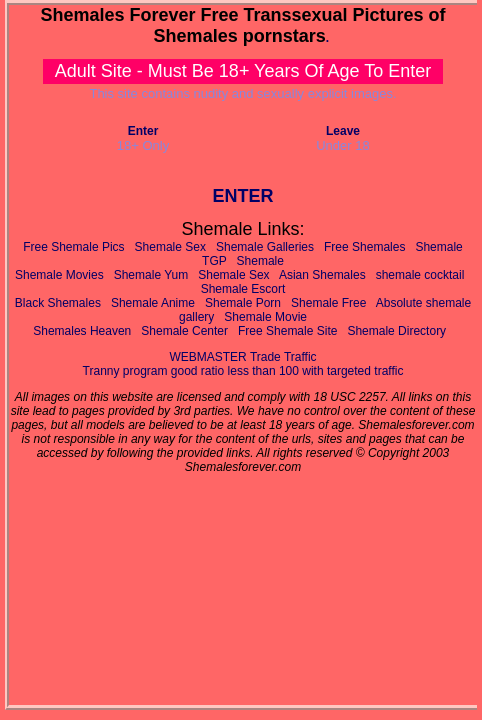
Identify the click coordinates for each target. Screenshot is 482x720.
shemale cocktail (420, 275)
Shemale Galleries (265, 247)
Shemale (260, 261)
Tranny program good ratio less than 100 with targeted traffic (243, 371)
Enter (143, 131)
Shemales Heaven (82, 331)
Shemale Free (328, 303)
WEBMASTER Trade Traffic (242, 357)
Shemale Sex (170, 247)
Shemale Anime (153, 303)
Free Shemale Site (287, 331)
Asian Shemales (322, 275)
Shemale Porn (243, 303)
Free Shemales (364, 247)
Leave (343, 131)
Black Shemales (58, 303)
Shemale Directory (396, 331)
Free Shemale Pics (73, 247)
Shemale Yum (151, 275)
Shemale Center (184, 331)
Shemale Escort (243, 289)
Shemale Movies (59, 275)
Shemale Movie (265, 317)
